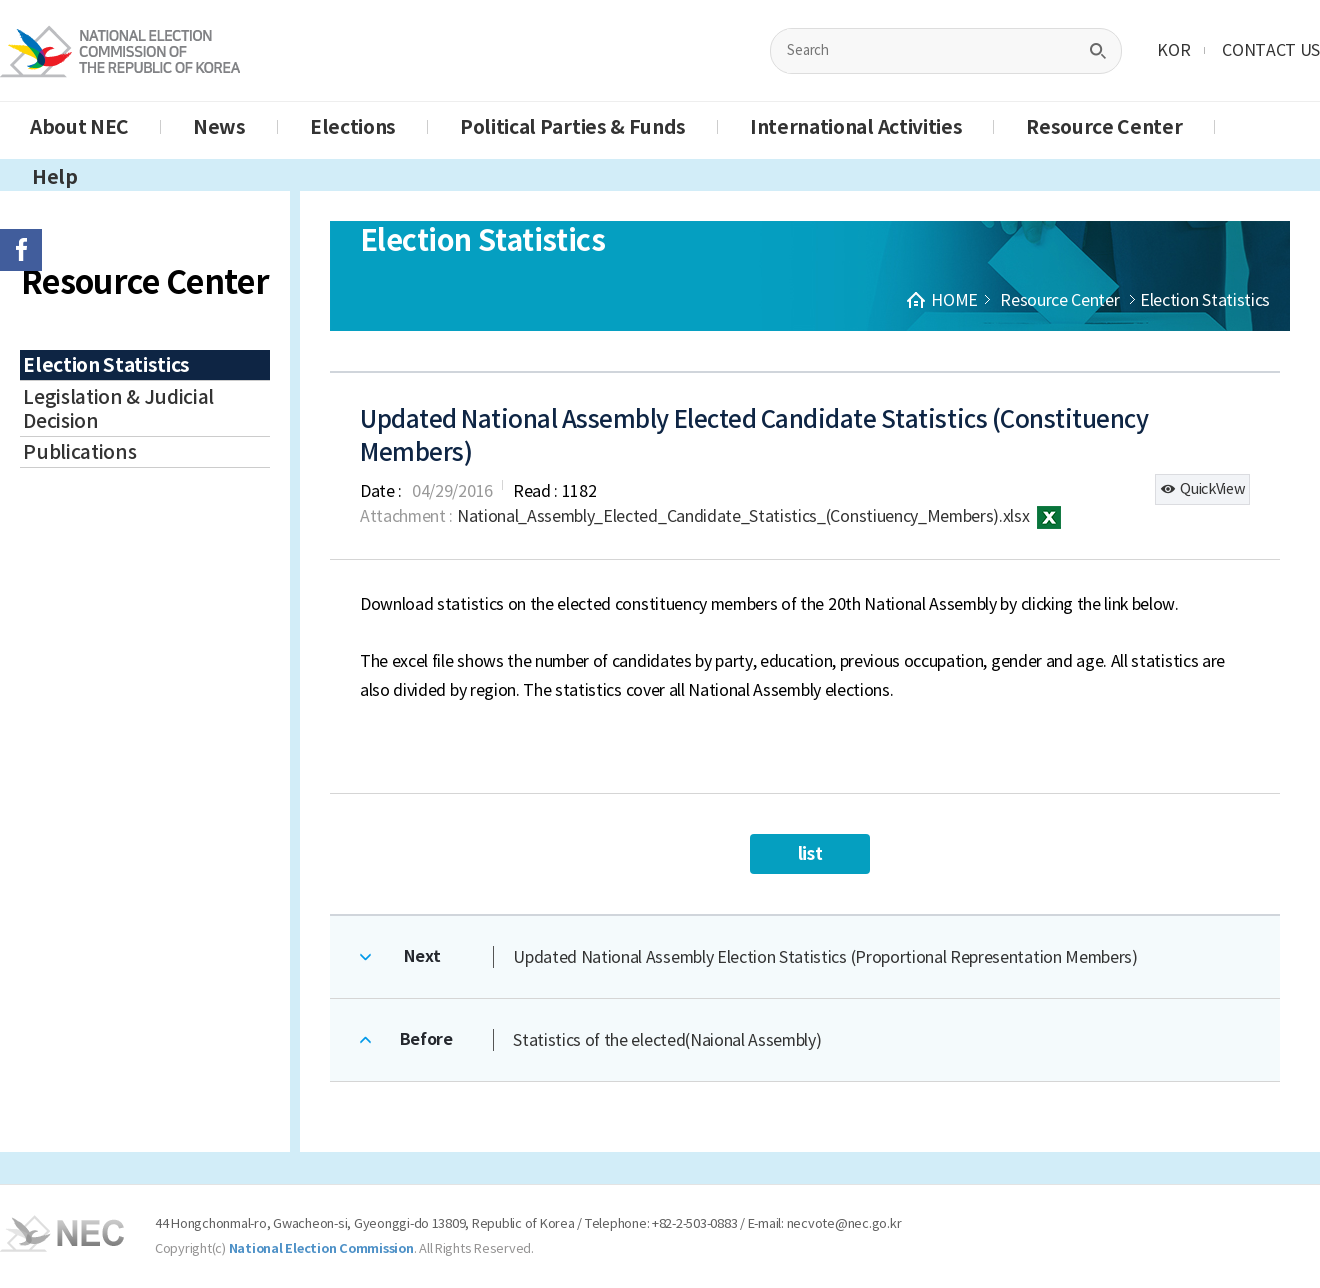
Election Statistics (106, 365)
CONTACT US (1271, 50)
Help (55, 177)
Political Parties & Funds (573, 127)
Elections (353, 127)
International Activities (856, 127)
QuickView (1202, 489)
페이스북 (21, 250)
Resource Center (1104, 127)
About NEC (79, 127)
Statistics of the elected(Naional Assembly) (667, 1040)
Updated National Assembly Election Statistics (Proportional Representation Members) (825, 957)
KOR (1173, 50)
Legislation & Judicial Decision (118, 409)
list (810, 853)
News (219, 127)
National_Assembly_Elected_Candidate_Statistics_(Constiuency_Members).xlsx (759, 516)
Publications (79, 452)
